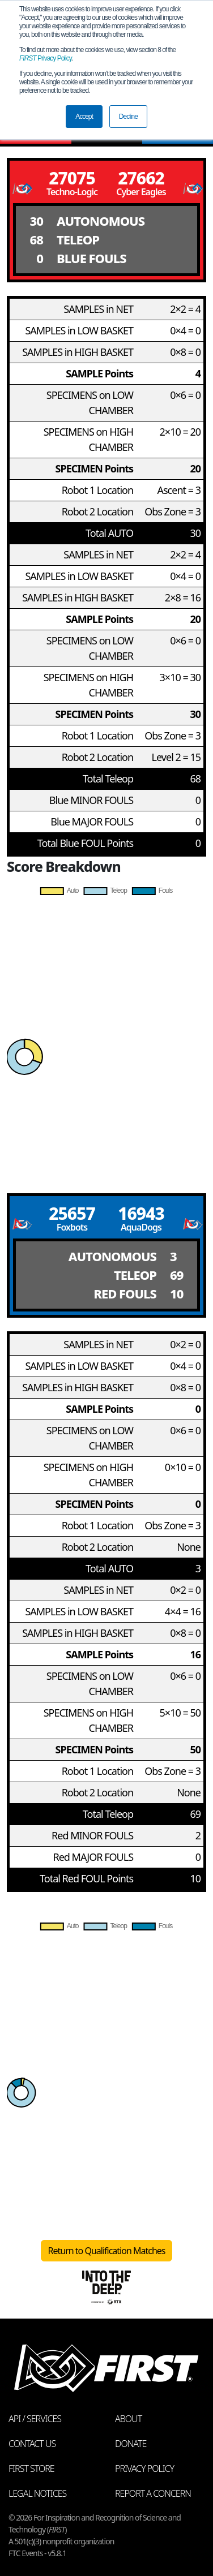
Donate (130, 2443)
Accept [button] (84, 117)
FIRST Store (31, 2468)
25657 (72, 1213)
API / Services (34, 2418)
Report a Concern (153, 2493)
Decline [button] (128, 117)
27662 (141, 178)
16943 (141, 1213)
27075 (72, 178)
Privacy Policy (45, 58)
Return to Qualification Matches (106, 2250)
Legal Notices (37, 2493)
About (128, 2418)
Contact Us (32, 2443)
